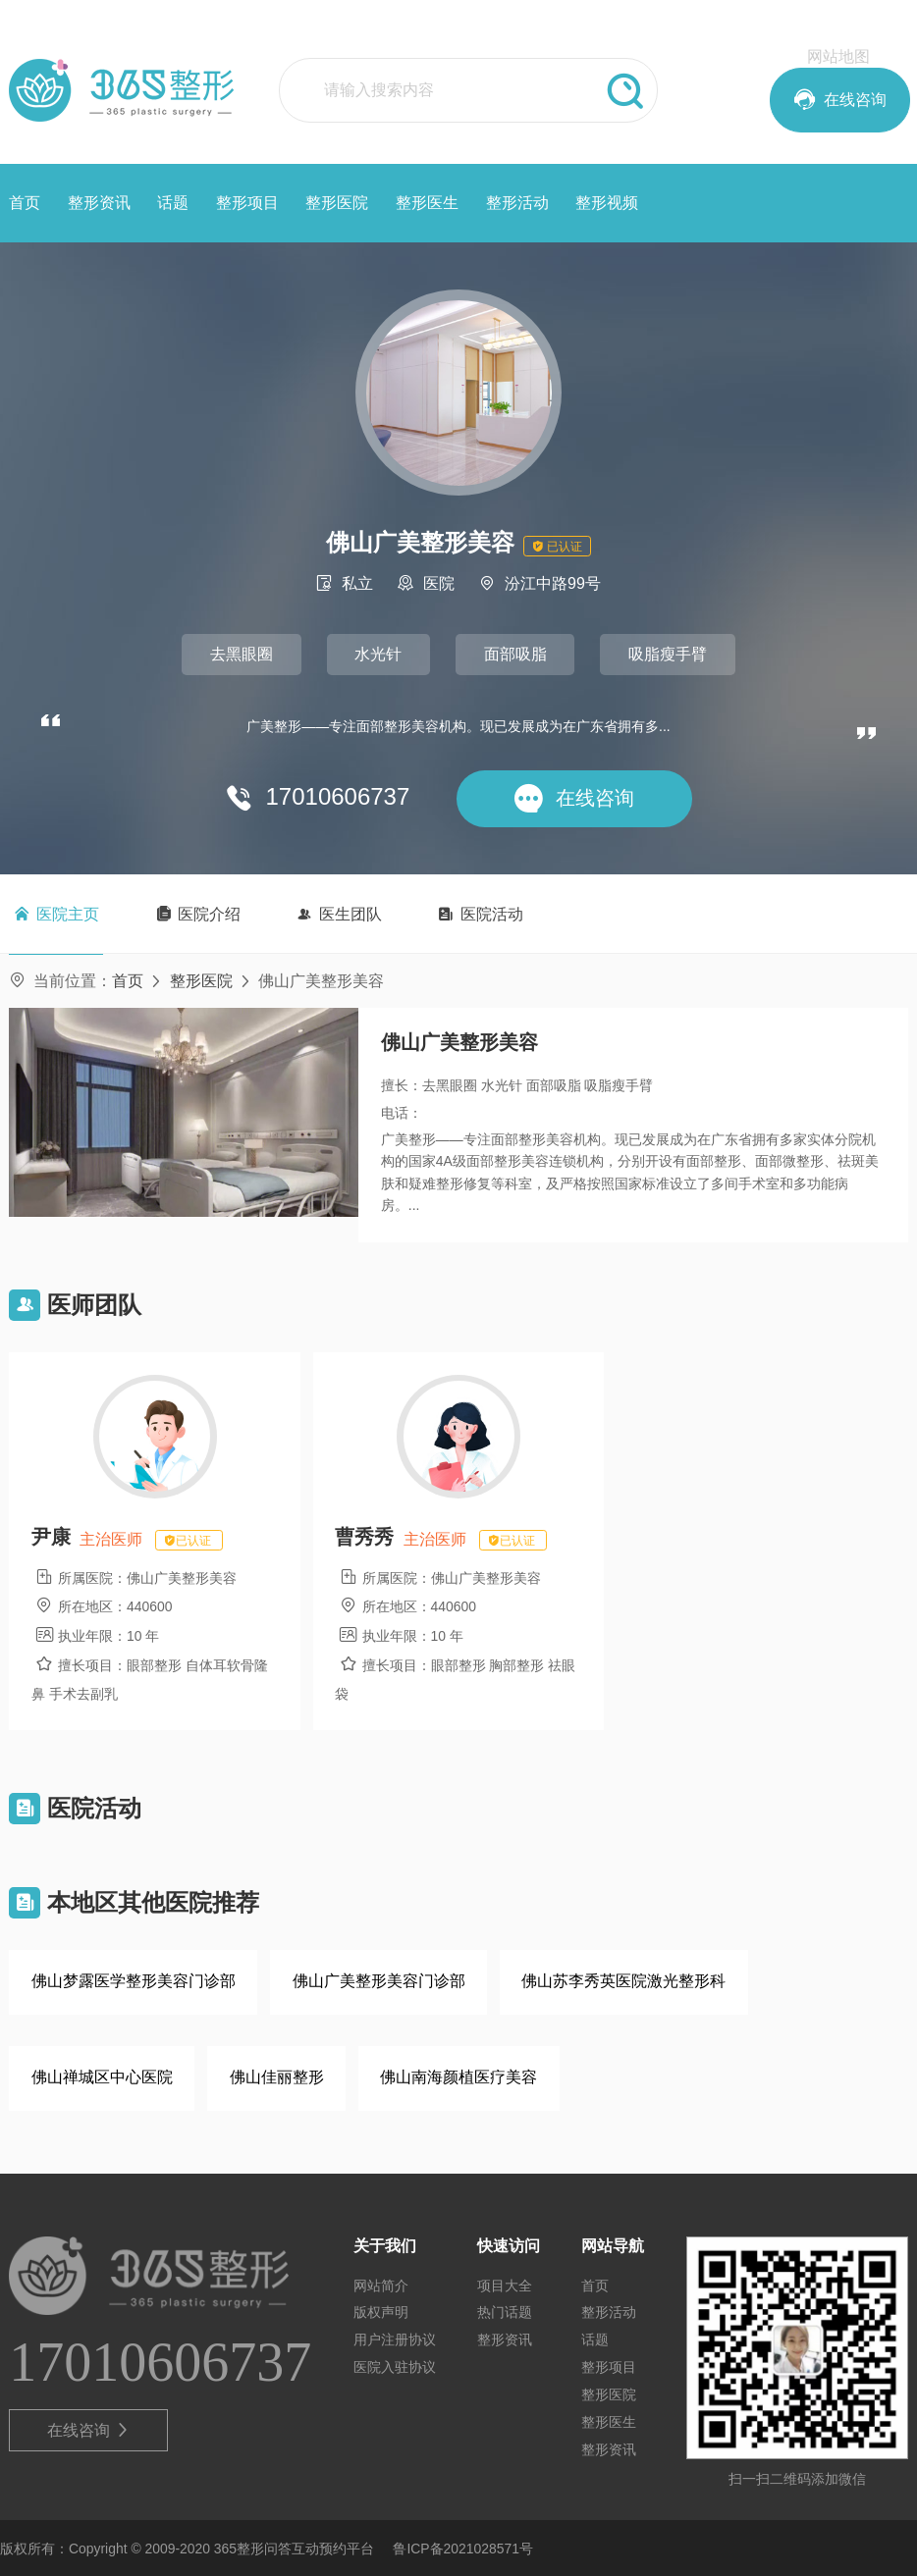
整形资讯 (99, 202)
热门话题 (504, 2311)
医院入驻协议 (394, 2366)
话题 (173, 202)
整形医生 (427, 202)
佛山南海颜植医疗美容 (458, 2076)
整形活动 (517, 202)
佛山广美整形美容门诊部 (379, 1979)
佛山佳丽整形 (277, 2076)
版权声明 (380, 2311)
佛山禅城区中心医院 (102, 2076)
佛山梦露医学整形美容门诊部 (133, 1979)
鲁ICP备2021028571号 (463, 2547)
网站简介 (380, 2283)
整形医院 (336, 202)
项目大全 (504, 2283)
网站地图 (838, 56)
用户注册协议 (394, 2338)
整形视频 (606, 202)
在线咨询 (89, 2428)
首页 (24, 202)
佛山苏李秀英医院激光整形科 (623, 1979)
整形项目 (247, 202)
